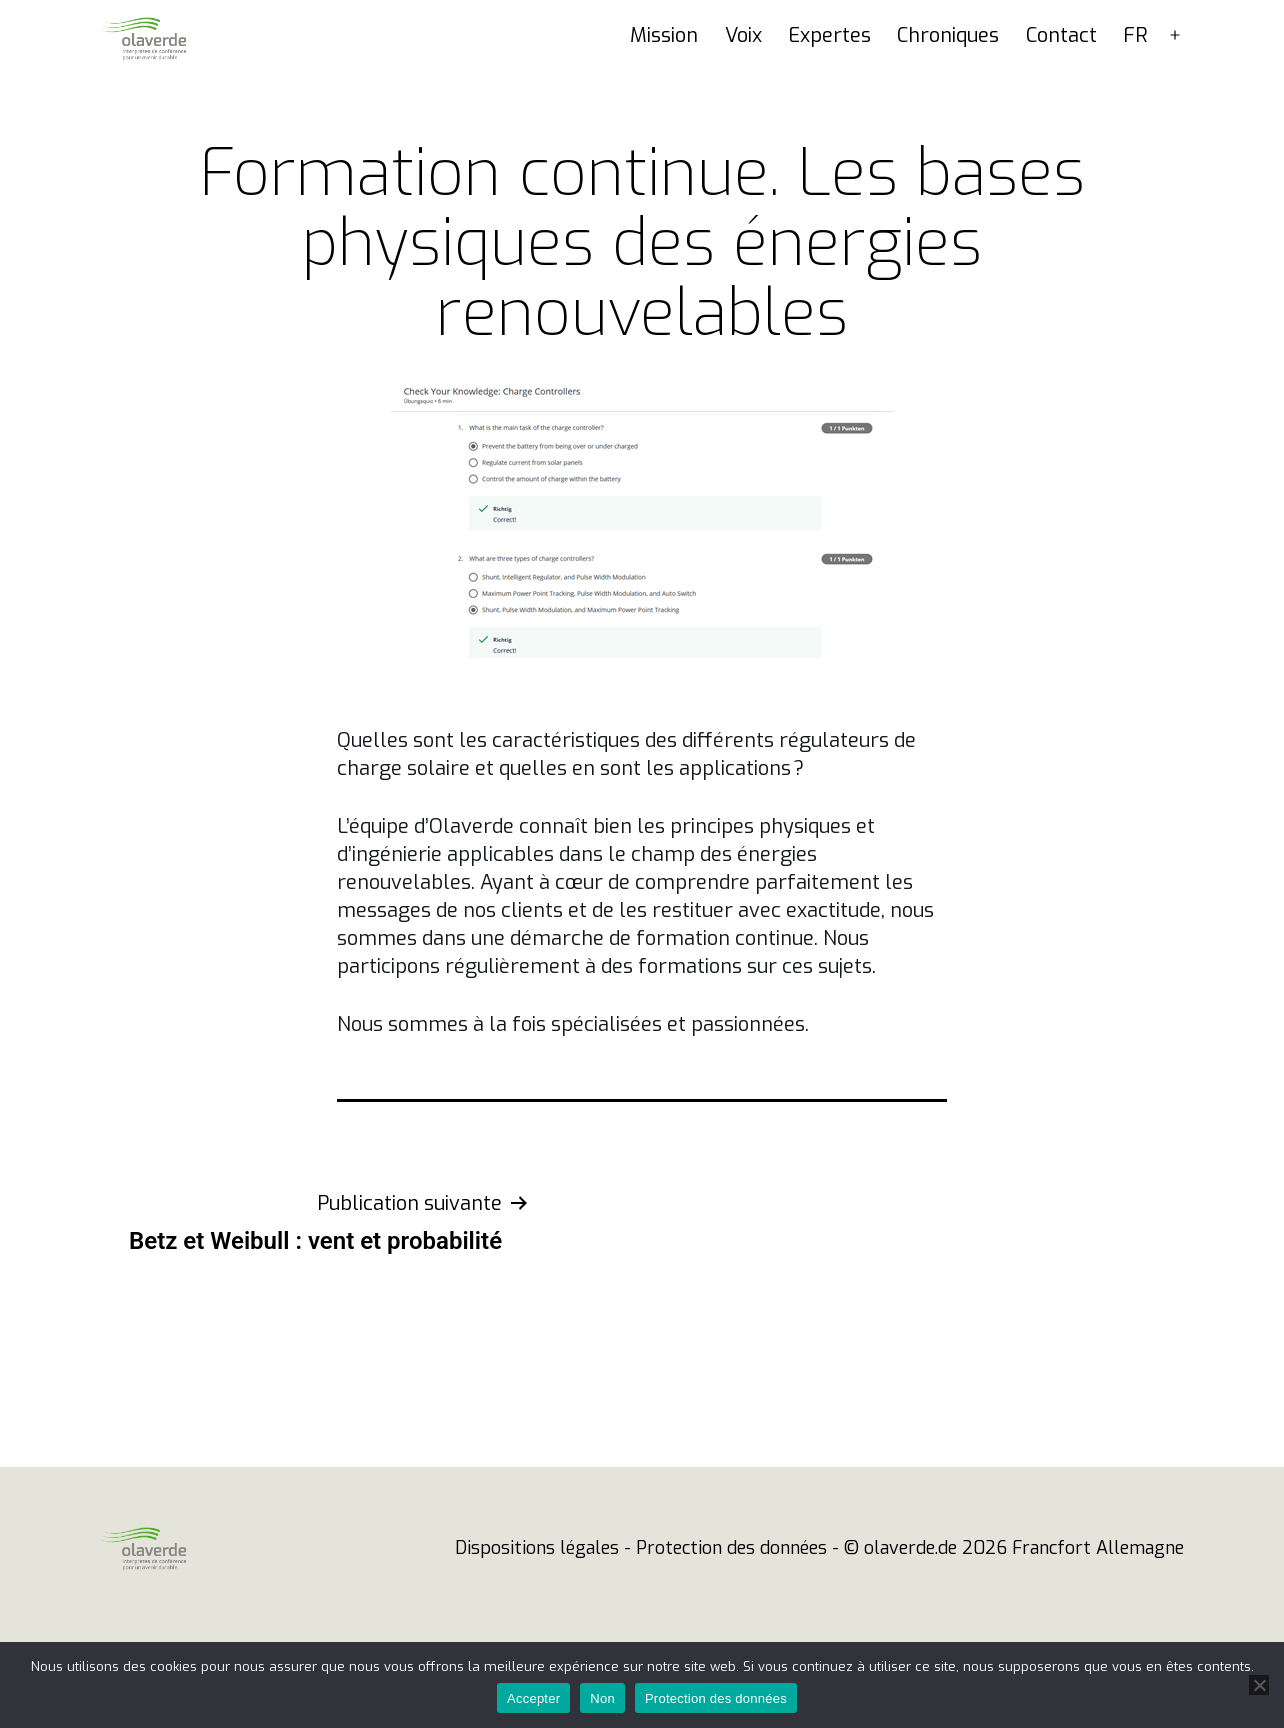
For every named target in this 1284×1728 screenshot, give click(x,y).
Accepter (533, 1698)
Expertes (829, 73)
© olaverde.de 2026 (925, 1586)
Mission (664, 73)
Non (602, 1698)
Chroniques (948, 73)
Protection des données (731, 1586)
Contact (1061, 73)
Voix (743, 73)
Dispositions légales (537, 1586)
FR (1135, 73)
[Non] (1259, 1685)
